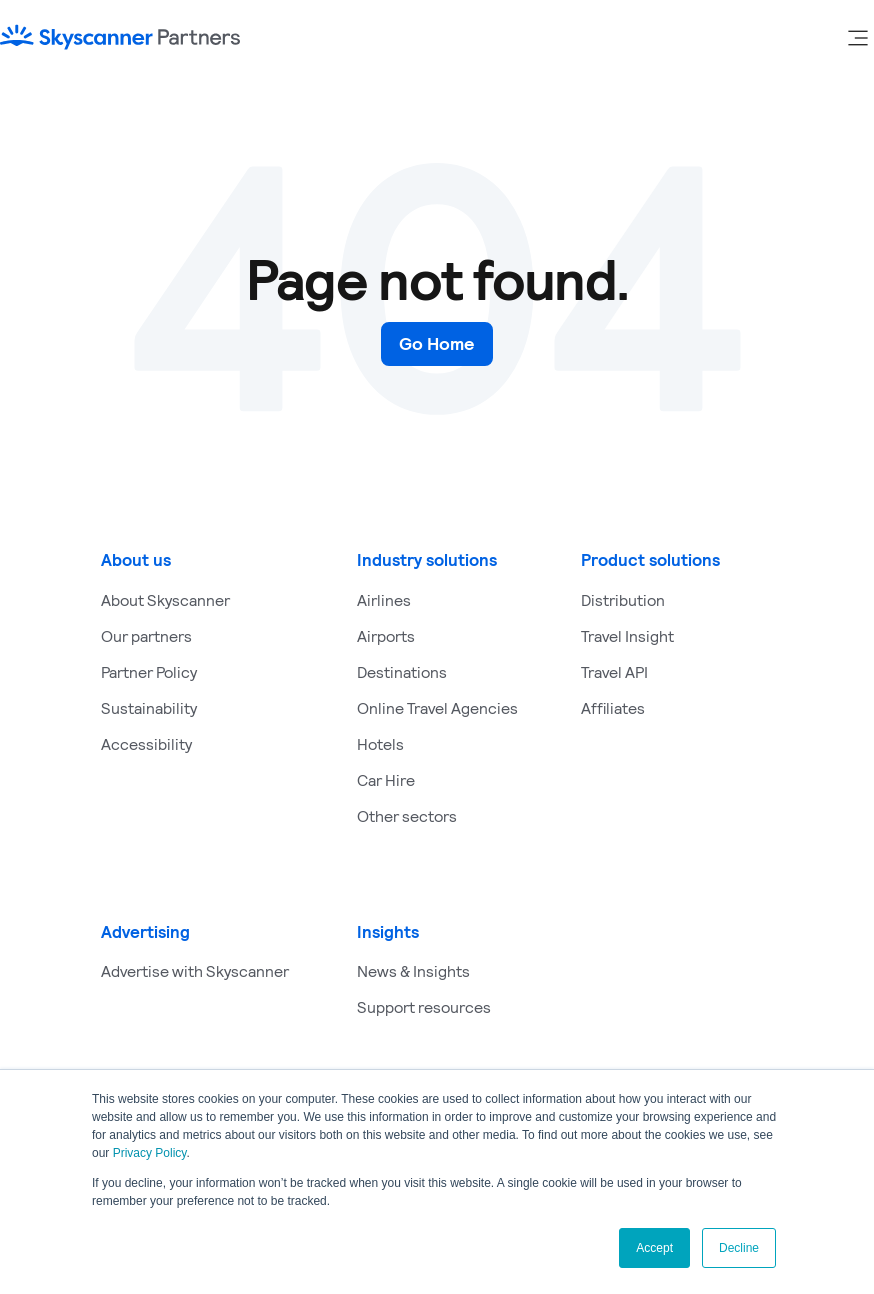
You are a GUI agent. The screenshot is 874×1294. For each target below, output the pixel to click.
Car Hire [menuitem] (386, 779)
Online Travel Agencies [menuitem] (437, 707)
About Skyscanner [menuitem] (165, 599)
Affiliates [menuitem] (613, 707)
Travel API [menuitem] (614, 671)
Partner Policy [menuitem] (149, 671)
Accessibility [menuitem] (146, 743)
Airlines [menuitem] (384, 599)
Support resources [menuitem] (424, 1006)
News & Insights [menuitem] (413, 970)
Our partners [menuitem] (146, 635)
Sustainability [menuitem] (149, 707)
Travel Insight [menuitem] (627, 635)
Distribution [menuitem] (623, 599)
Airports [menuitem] (386, 635)
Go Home (437, 343)
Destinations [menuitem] (402, 671)
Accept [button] (654, 1248)
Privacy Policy (150, 1153)
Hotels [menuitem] (380, 743)
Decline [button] (739, 1248)
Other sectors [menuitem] (407, 815)
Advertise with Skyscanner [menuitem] (195, 970)
